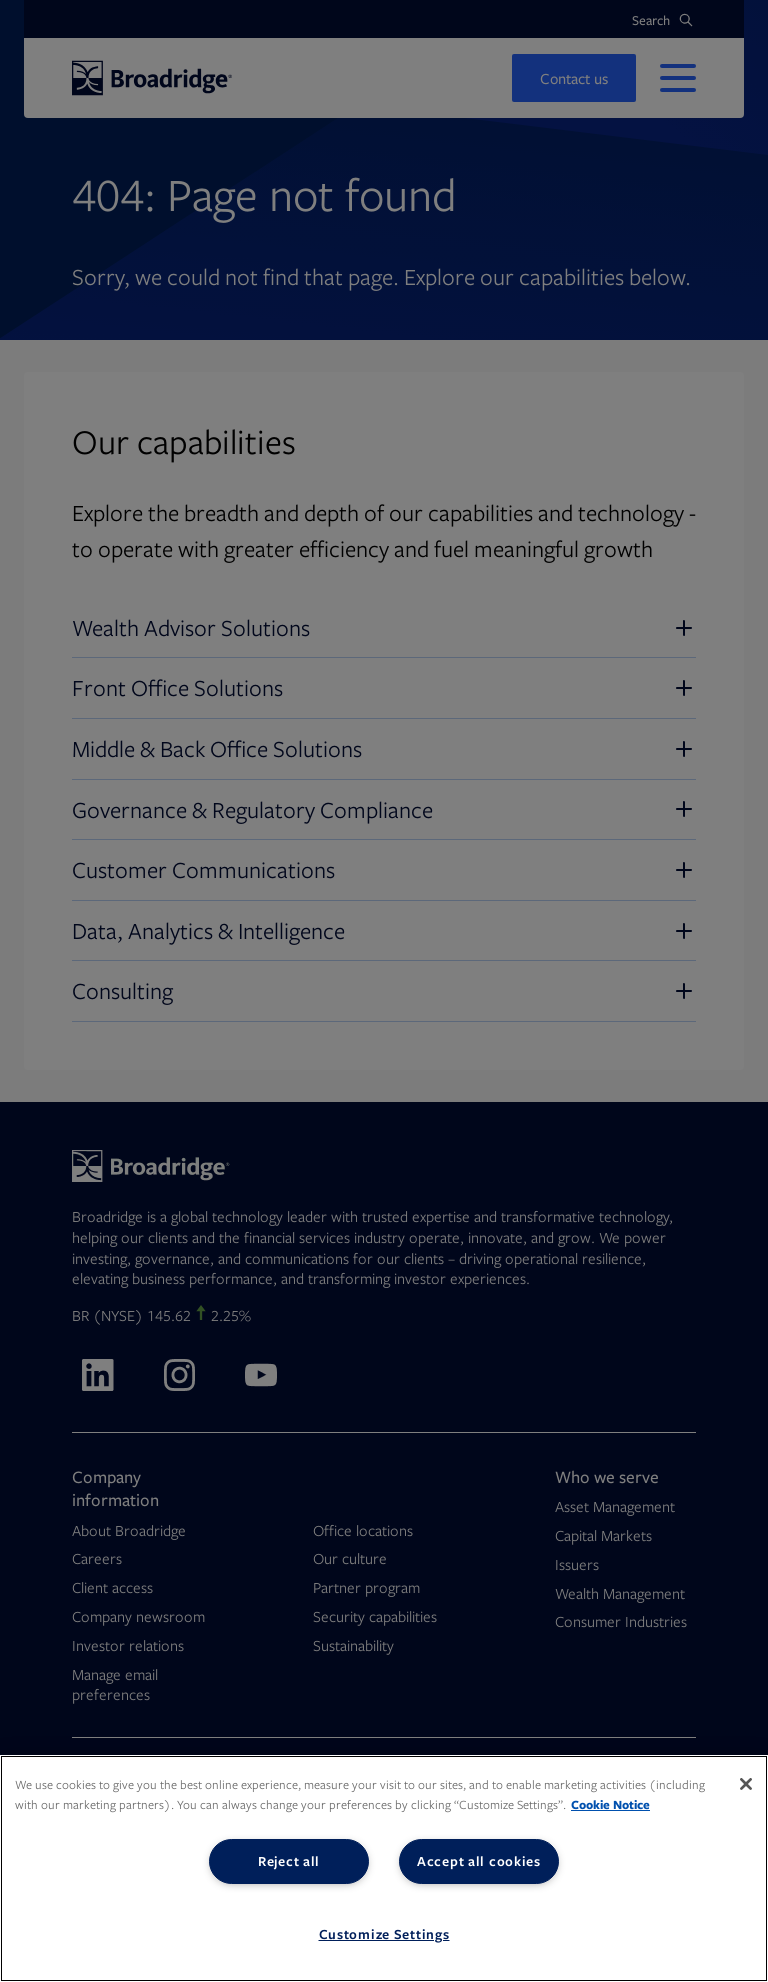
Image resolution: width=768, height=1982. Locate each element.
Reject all (289, 1861)
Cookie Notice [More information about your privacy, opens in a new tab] (610, 1804)
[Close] (746, 1784)
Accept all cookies (479, 1861)
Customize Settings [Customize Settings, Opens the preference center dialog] (384, 1934)
